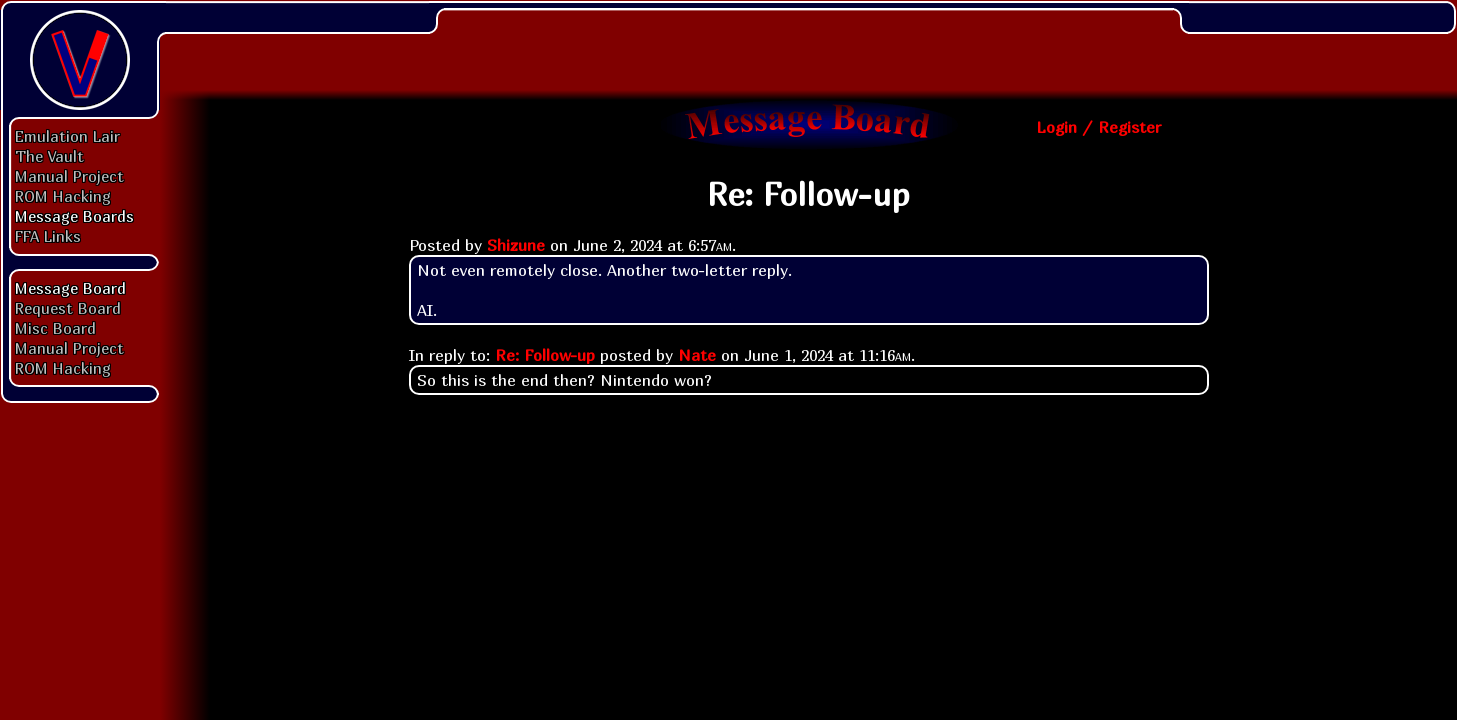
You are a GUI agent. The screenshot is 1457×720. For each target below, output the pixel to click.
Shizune (516, 245)
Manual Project (69, 176)
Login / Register (1098, 127)
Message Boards (74, 216)
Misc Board (55, 328)
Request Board (68, 308)
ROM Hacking (63, 196)
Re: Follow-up (545, 355)
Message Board (70, 288)
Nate (697, 355)
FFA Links (48, 236)
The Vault (49, 156)
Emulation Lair (67, 136)
